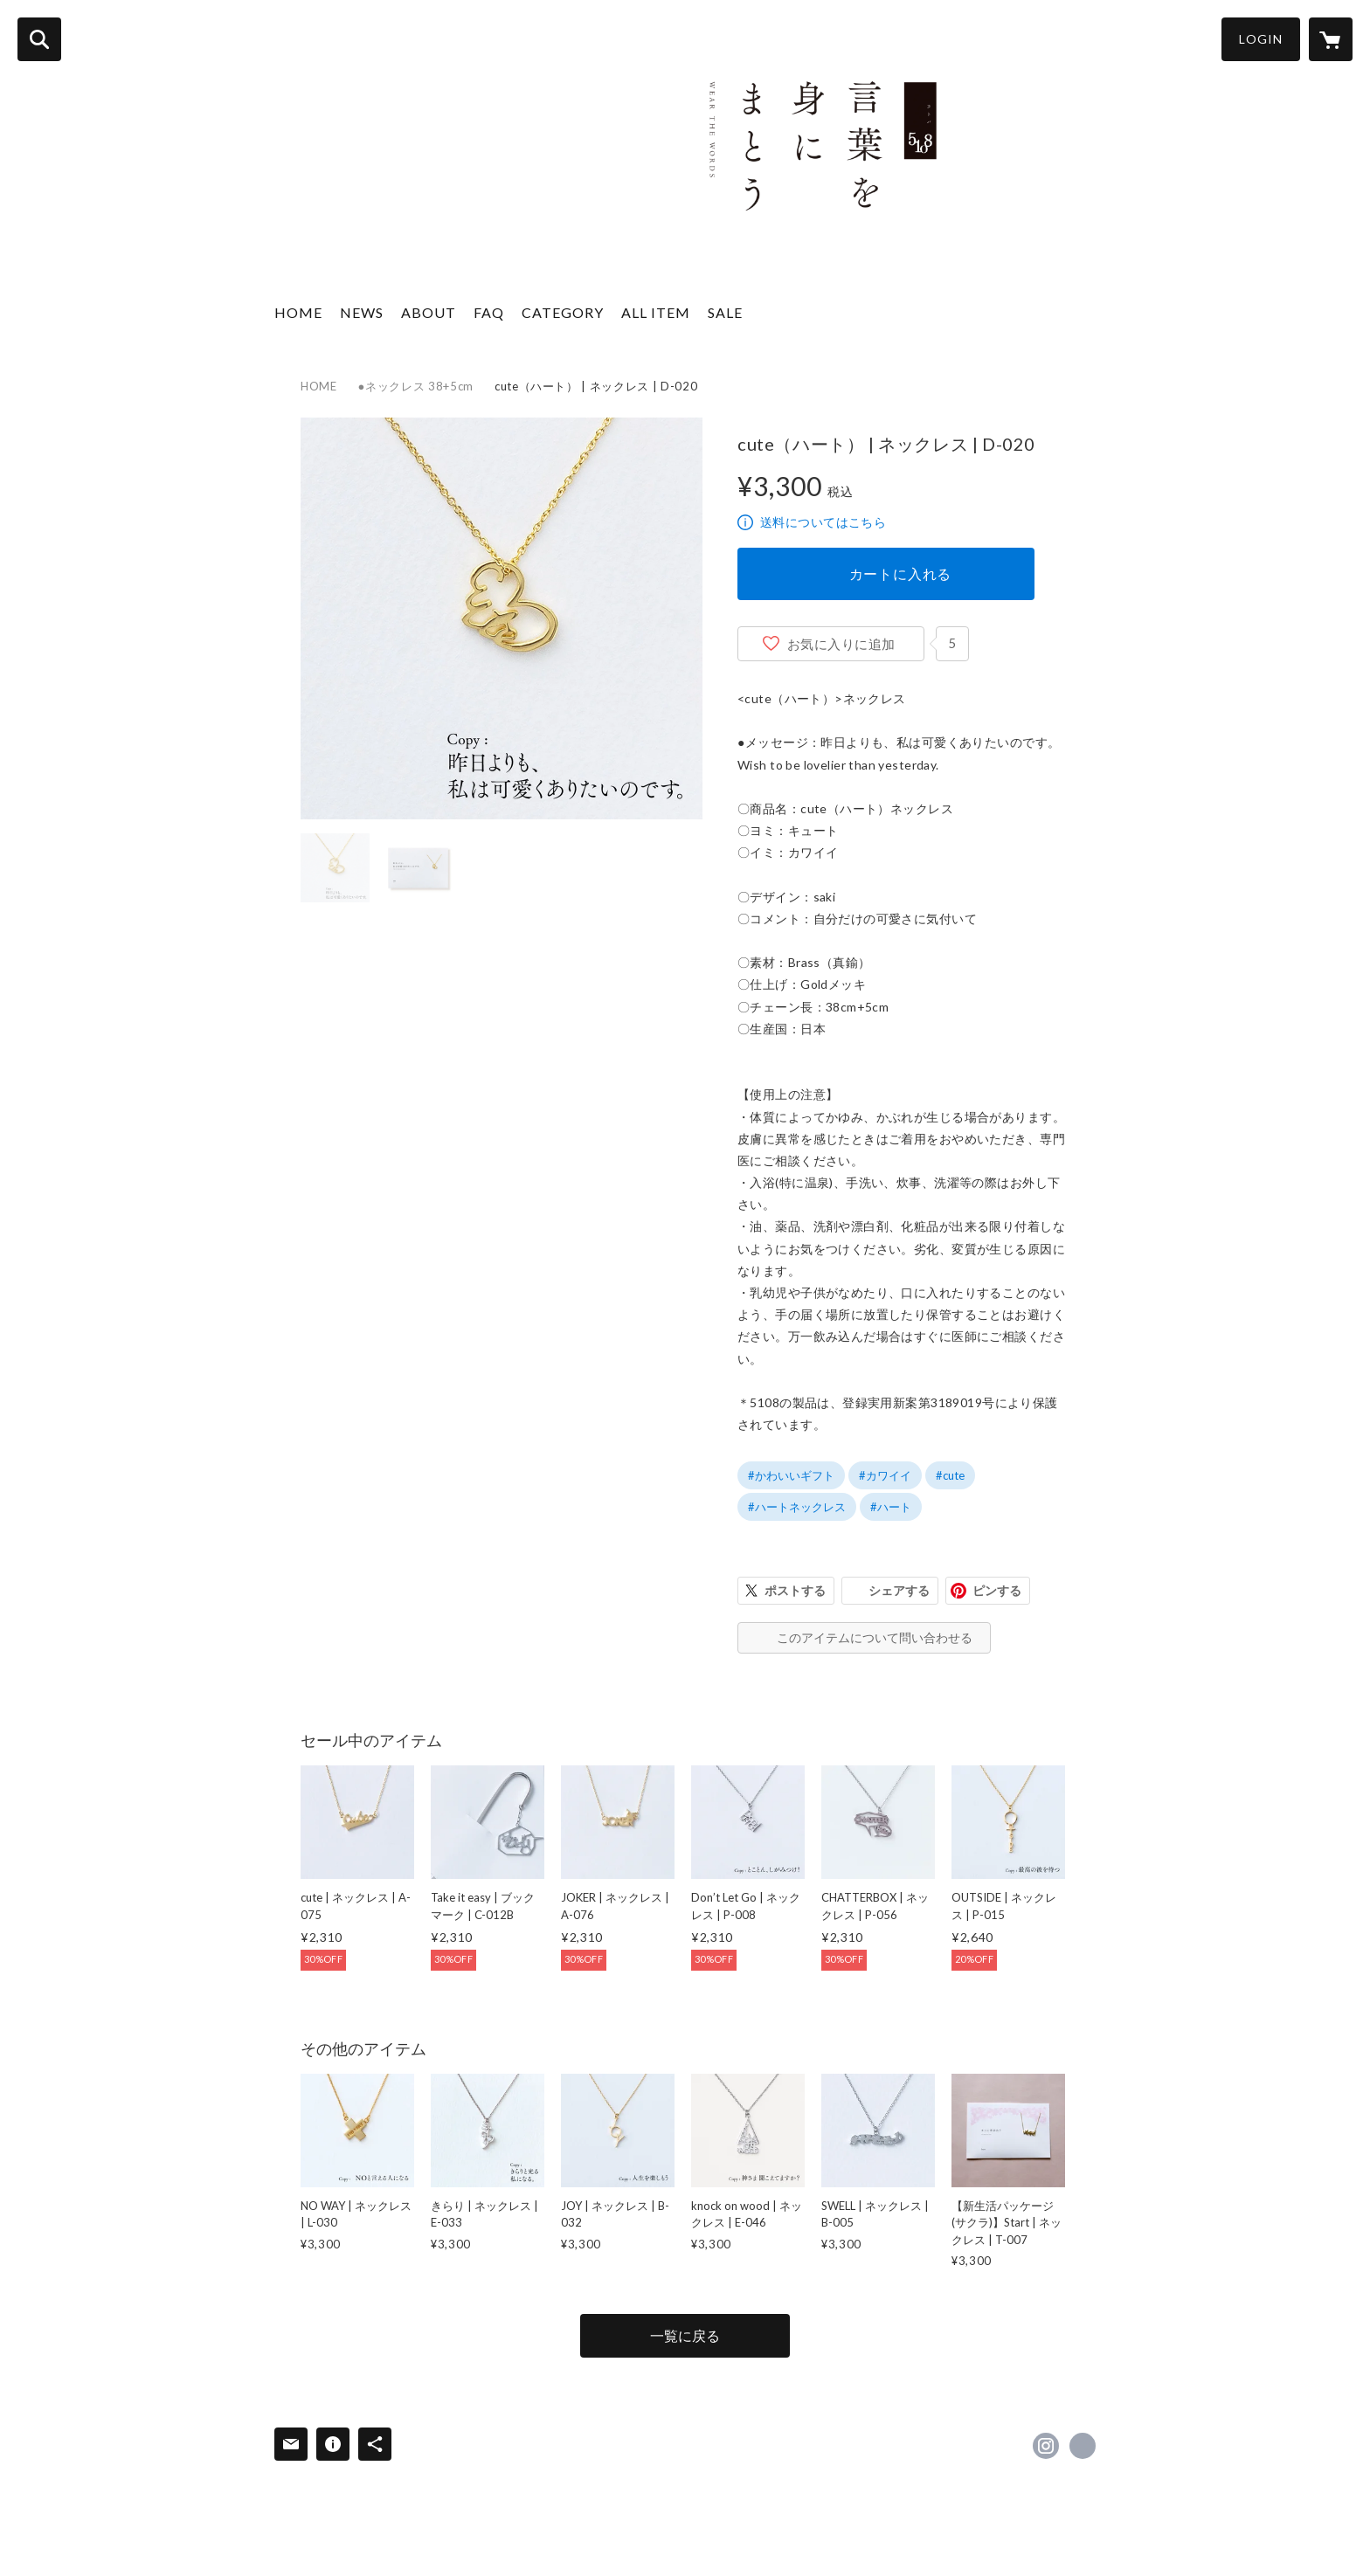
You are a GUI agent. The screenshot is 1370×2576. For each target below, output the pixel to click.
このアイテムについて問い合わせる (874, 1637)
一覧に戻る (685, 2335)
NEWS (362, 312)
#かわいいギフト (791, 1475)
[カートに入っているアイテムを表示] (1331, 39)
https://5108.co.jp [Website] (1082, 2446)
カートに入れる (900, 573)
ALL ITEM (655, 312)
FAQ (489, 312)
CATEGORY (563, 312)
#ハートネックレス (797, 1507)
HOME (298, 312)
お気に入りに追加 (841, 644)
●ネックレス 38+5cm (416, 386)
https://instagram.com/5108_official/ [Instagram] (1046, 2446)
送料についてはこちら (823, 522)
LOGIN (1261, 38)
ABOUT (428, 312)
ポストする (795, 1590)
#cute (950, 1475)
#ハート (890, 1507)
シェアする (899, 1590)
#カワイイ (885, 1475)
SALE (725, 312)
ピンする (996, 1590)
